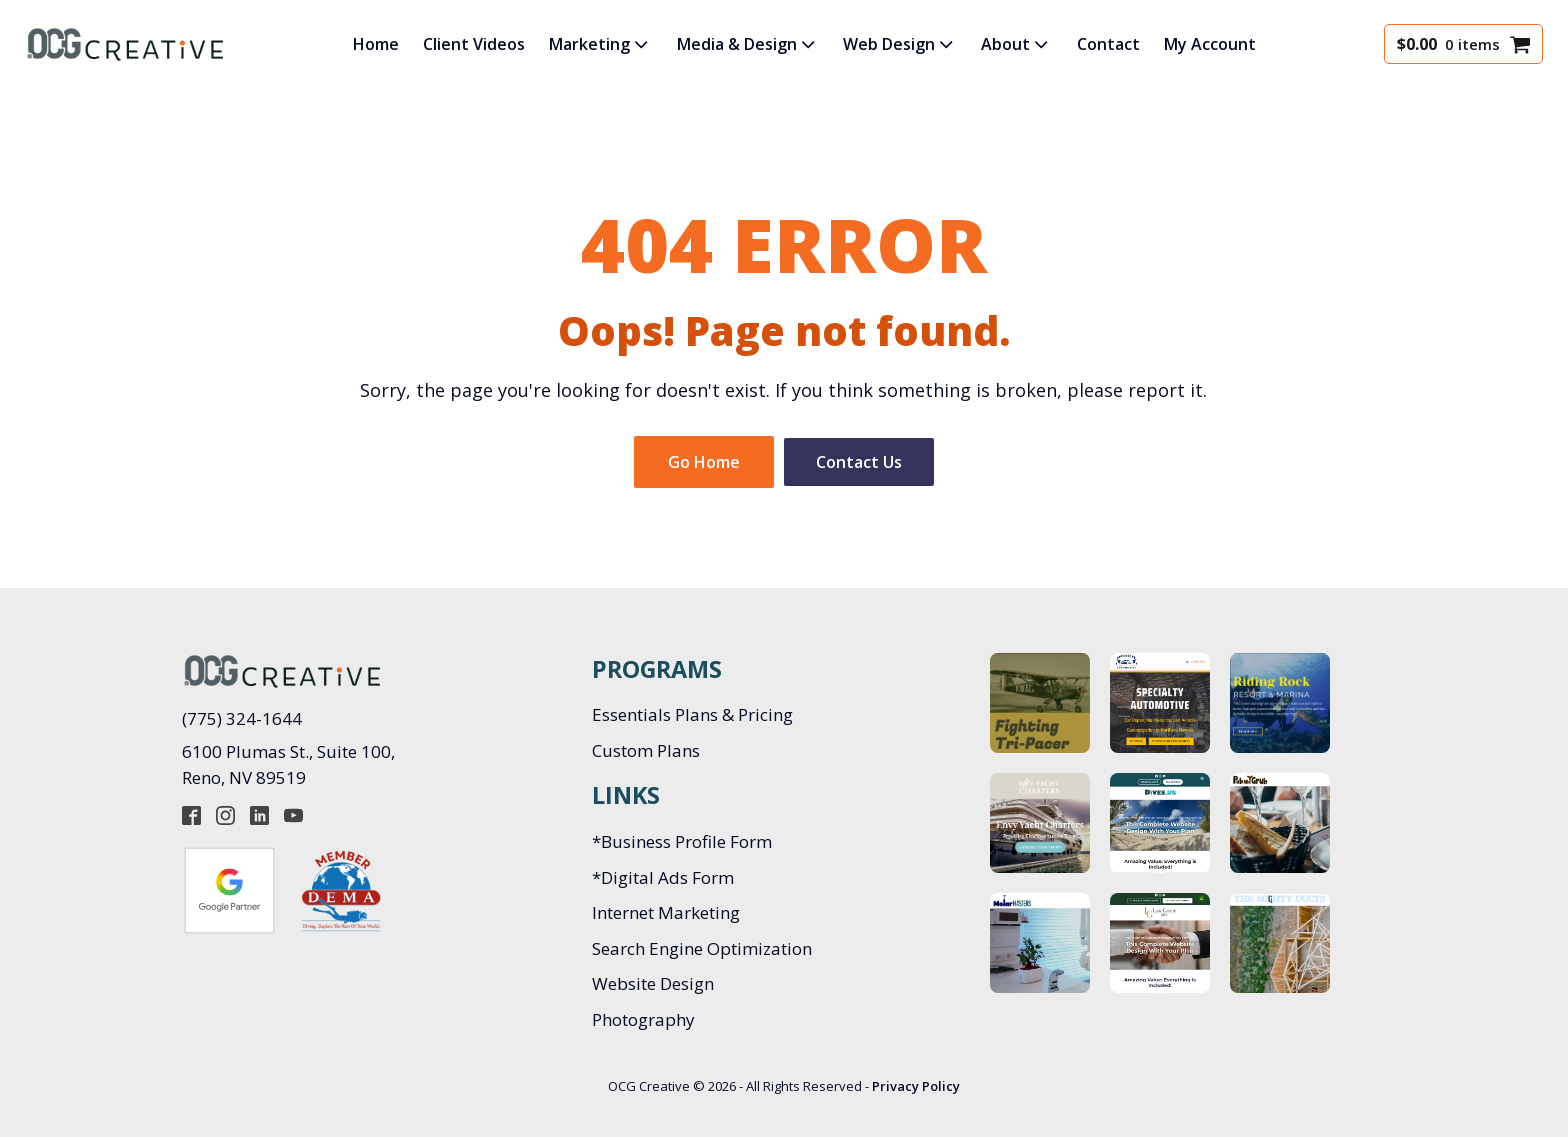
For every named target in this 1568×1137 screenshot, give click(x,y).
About (1016, 44)
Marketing (600, 44)
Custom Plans (646, 750)
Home (376, 44)
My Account (1210, 44)
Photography (643, 1019)
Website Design (653, 983)
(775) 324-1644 (242, 718)
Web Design (900, 44)
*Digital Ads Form (663, 877)
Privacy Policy (916, 1086)
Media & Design (748, 44)
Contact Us (859, 462)
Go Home (704, 462)
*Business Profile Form (682, 841)
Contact (1108, 44)
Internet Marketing (666, 912)
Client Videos (474, 44)
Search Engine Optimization (702, 948)
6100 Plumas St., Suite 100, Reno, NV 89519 (290, 764)
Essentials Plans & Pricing (692, 714)
